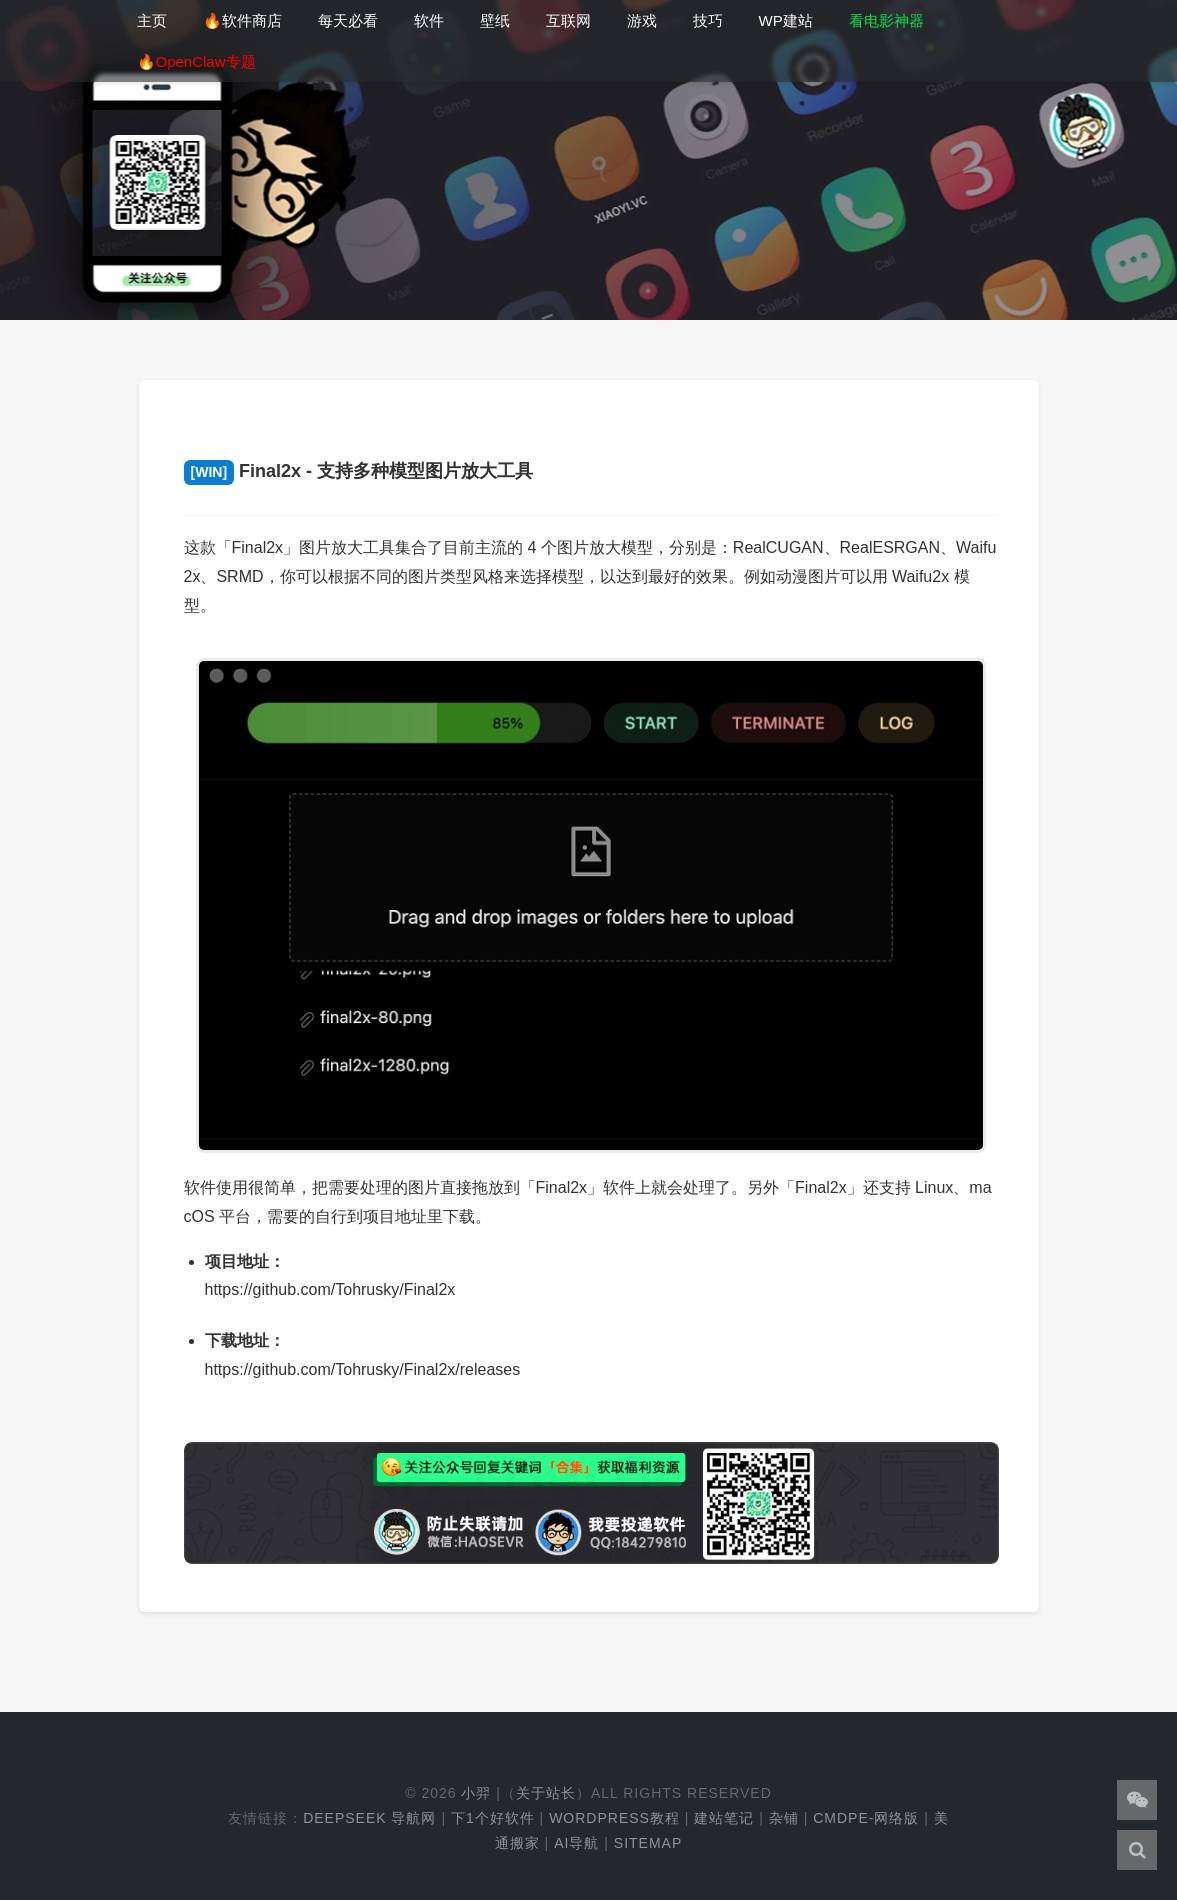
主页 (152, 20)
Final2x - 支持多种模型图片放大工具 (359, 471)
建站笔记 (724, 1818)
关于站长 (546, 1793)
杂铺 (784, 1818)
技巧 (708, 20)
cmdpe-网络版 (866, 1818)
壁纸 (495, 20)
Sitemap (648, 1843)
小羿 (476, 1793)
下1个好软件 (493, 1818)
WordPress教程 (614, 1818)
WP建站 (786, 20)
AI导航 (576, 1843)
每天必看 (348, 20)
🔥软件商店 (242, 20)
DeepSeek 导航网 (369, 1818)
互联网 (568, 20)
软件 (429, 20)
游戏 (642, 20)
